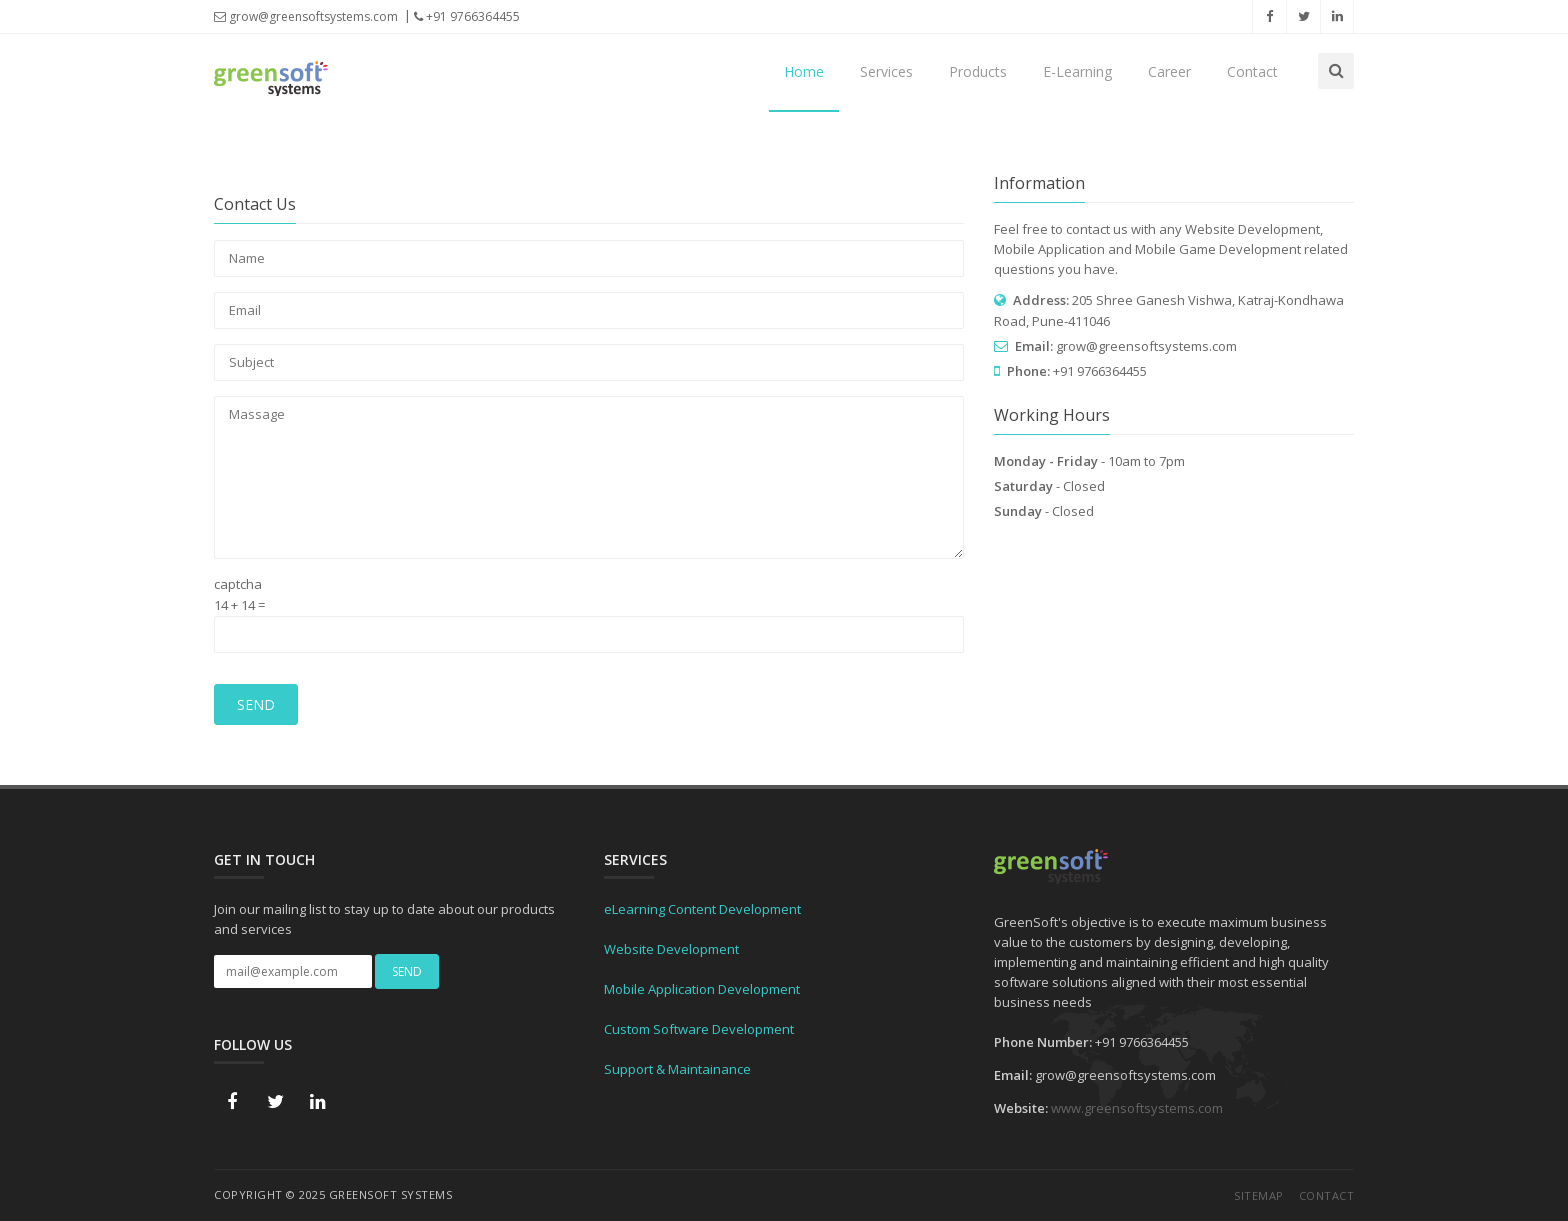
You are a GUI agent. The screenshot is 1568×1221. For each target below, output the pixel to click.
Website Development (671, 949)
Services (886, 71)
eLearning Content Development (702, 909)
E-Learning (1077, 71)
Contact (1252, 71)
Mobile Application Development (702, 989)
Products (978, 71)
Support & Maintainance (677, 1069)
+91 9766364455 (467, 16)
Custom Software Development (699, 1029)
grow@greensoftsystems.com (306, 16)
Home (804, 71)
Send (256, 704)
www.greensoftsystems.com (1137, 1108)
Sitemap (1259, 1195)
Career (1169, 71)
